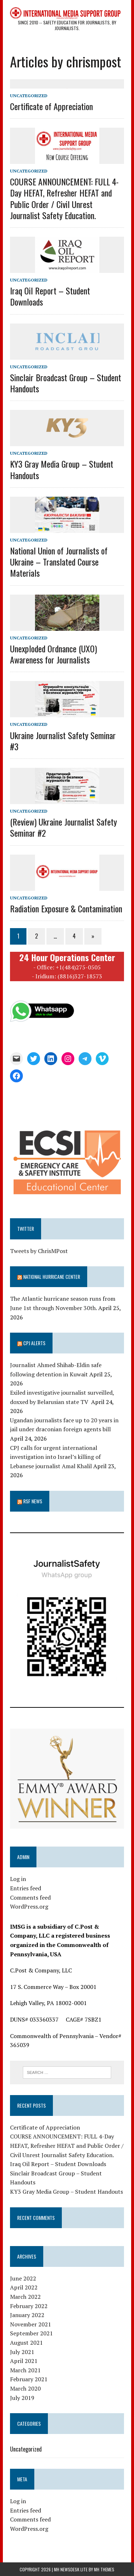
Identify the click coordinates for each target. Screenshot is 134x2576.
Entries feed (25, 1888)
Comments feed (30, 1897)
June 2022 (23, 2278)
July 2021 (22, 2352)
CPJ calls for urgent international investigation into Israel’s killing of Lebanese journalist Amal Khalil (55, 1457)
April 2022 (24, 2287)
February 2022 (29, 2306)
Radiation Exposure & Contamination (66, 908)
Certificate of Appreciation (51, 106)
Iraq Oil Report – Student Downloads (50, 296)
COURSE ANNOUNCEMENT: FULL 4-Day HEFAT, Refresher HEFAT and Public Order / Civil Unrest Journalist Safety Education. (64, 198)
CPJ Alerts (34, 1343)
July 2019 (22, 2398)
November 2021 (30, 2324)
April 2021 (24, 2361)
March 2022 (25, 2297)
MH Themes (104, 2569)
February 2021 (29, 2379)
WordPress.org (29, 1906)
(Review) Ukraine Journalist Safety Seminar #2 (63, 827)
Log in (18, 1879)
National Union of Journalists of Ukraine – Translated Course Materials (59, 561)
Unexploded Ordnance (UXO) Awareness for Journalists (53, 654)
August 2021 (26, 2342)
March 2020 (25, 2388)
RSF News (32, 1501)
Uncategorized (29, 95)
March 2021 (25, 2370)
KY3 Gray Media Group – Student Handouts (61, 469)
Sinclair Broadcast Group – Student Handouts (65, 383)
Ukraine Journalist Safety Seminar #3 (63, 741)
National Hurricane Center (51, 1276)
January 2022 (27, 2315)
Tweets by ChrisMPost (39, 1251)
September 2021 (31, 2333)
